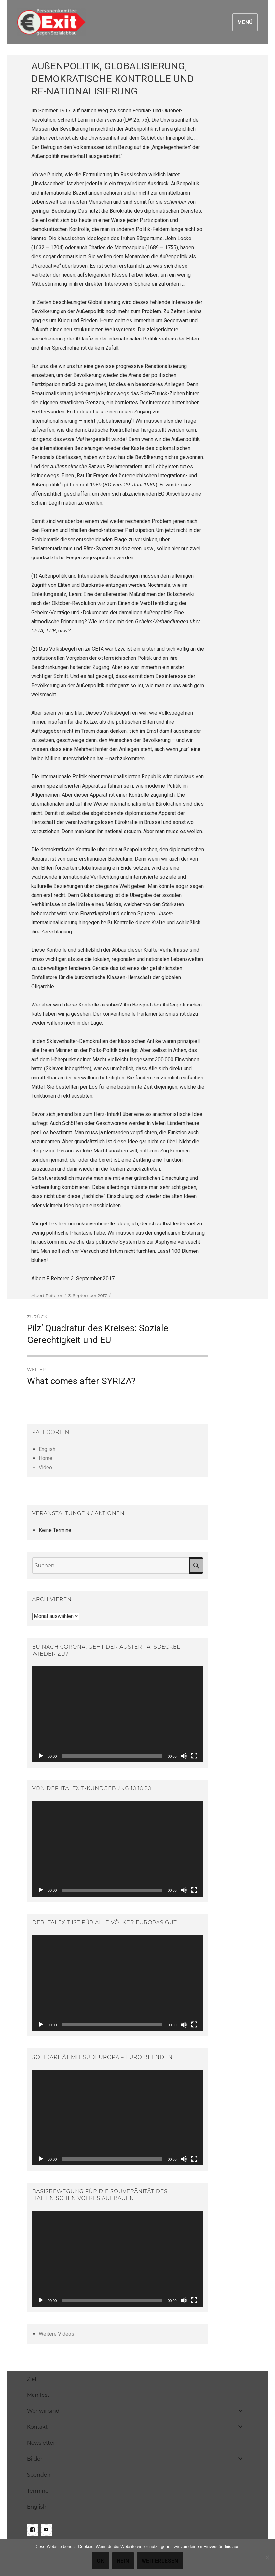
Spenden (39, 2475)
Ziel (31, 2379)
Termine (37, 2491)
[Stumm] (184, 1756)
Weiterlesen (160, 2561)
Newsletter (41, 2443)
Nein (123, 2561)
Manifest (38, 2395)
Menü (245, 22)
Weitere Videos (56, 2334)
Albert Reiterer (46, 1295)
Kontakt (37, 2427)
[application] (117, 1714)
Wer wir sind (43, 2411)
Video (45, 1467)
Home (45, 1458)
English (47, 1449)
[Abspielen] (40, 1756)
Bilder (35, 2459)
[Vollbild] (194, 1756)
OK (100, 2561)
